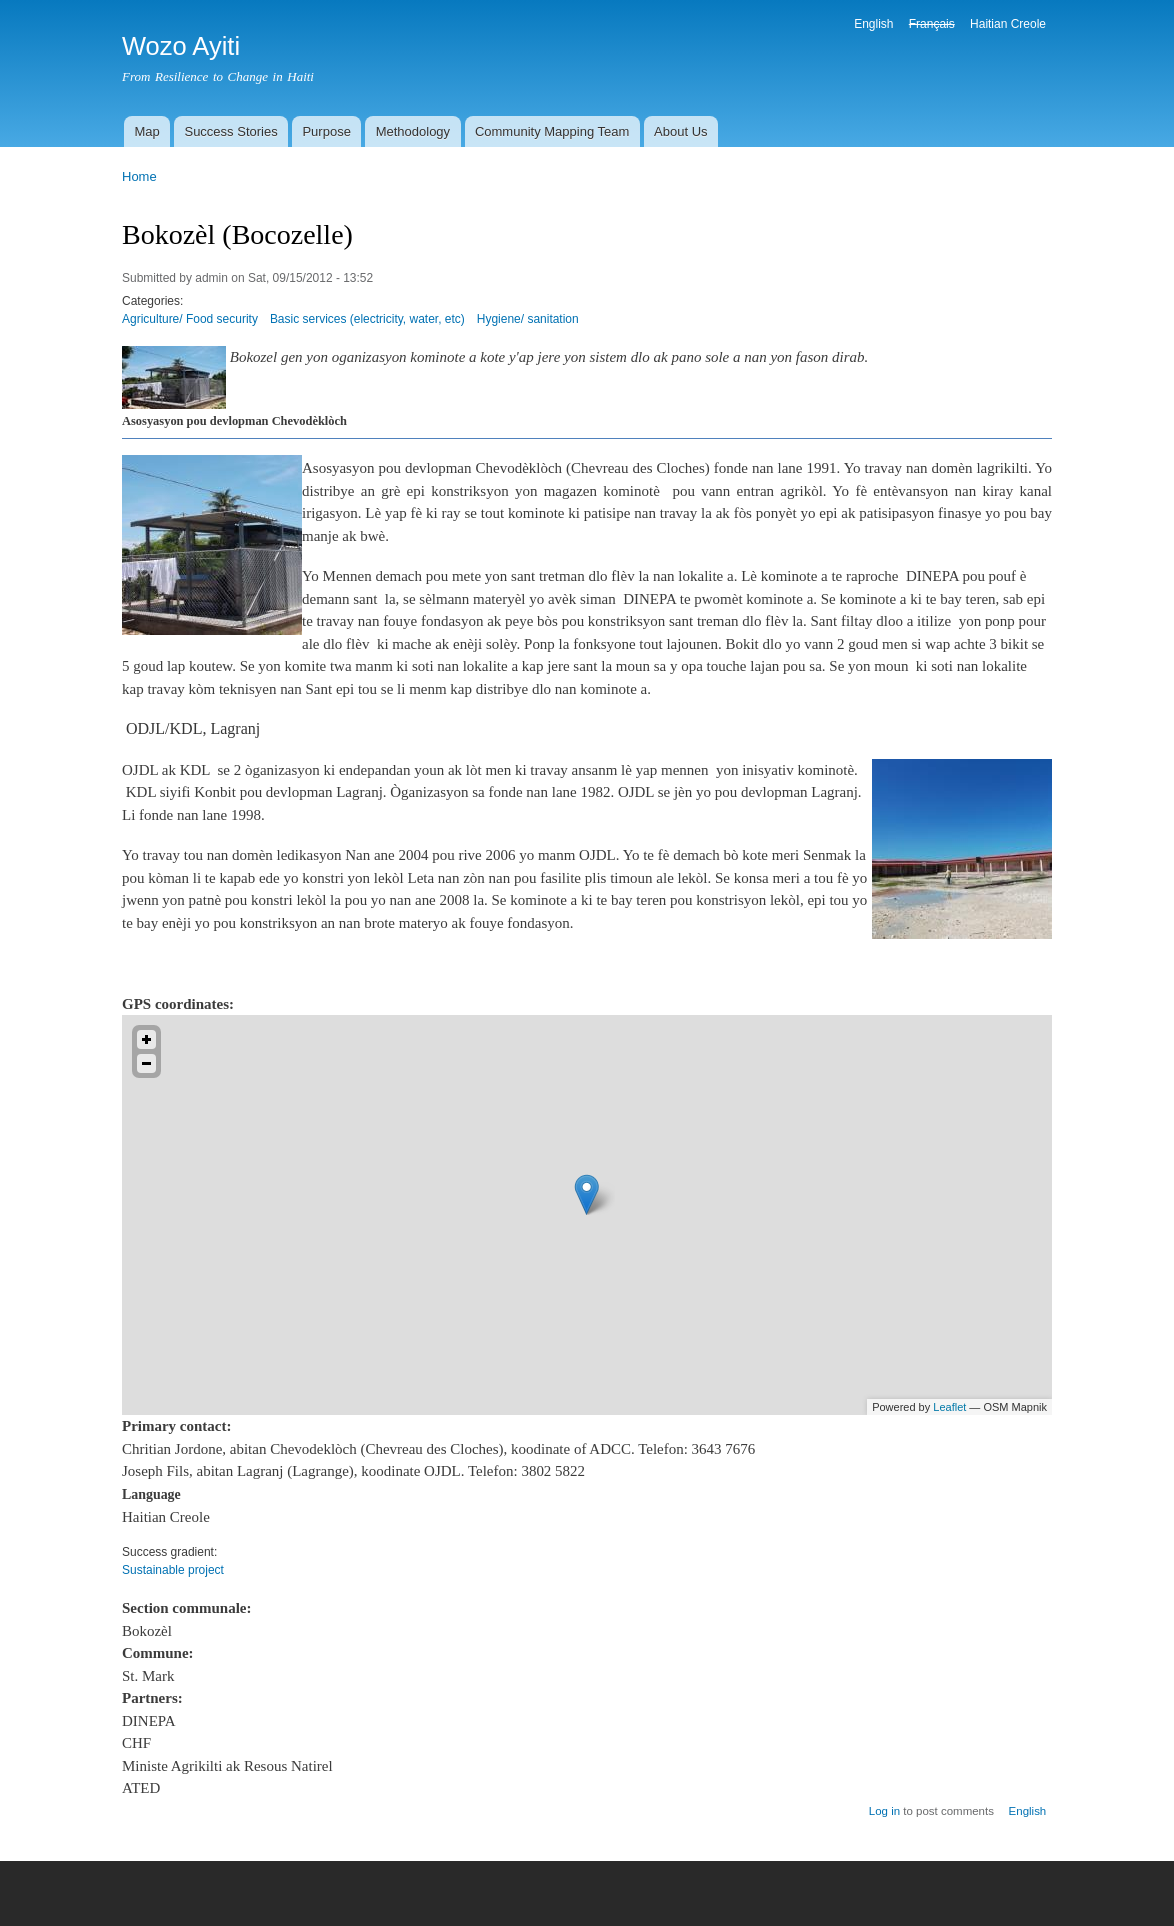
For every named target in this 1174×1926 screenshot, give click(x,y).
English (873, 24)
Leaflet (949, 1407)
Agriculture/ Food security (190, 319)
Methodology (413, 131)
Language (151, 1494)
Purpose (326, 131)
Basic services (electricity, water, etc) (367, 319)
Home (139, 176)
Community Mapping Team (552, 131)
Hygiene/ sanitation (528, 319)
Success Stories (230, 131)
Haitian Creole (1008, 24)
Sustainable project (173, 1570)
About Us (680, 131)
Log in (884, 1811)
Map (146, 131)
